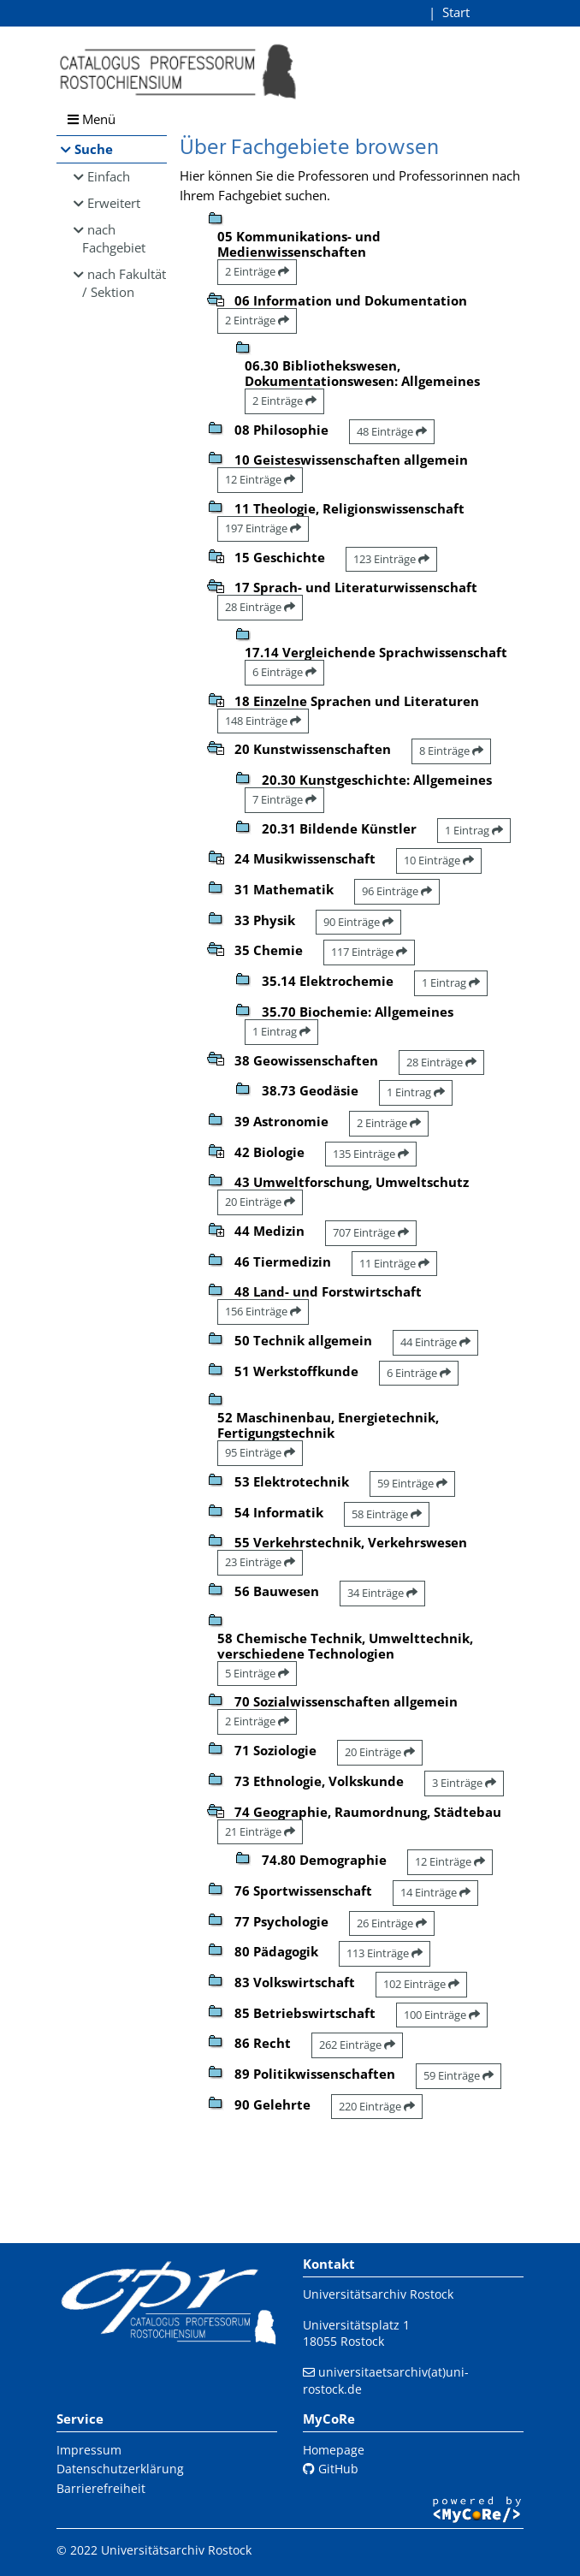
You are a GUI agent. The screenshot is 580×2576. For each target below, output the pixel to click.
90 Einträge (358, 921)
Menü (91, 119)
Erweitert (113, 202)
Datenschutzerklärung (120, 2468)
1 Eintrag (474, 830)
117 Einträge (369, 951)
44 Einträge (435, 1342)
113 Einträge (384, 1953)
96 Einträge (397, 891)
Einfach (108, 176)
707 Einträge (371, 1232)
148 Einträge (263, 720)
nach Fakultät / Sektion (124, 282)
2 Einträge (257, 271)
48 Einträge (392, 431)
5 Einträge (257, 1673)
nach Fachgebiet (113, 238)
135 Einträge (371, 1153)
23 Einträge (260, 1562)
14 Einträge (435, 1892)
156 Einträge (263, 1311)
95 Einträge (260, 1452)
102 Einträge (421, 1983)
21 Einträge (260, 1831)
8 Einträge (451, 750)
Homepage (333, 2450)
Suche (93, 148)
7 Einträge (284, 799)
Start (456, 12)
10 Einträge (439, 860)
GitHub (330, 2468)
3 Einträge (464, 1782)
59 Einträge (412, 1483)
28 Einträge (260, 606)
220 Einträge (377, 2106)
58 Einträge (387, 1514)
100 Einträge (442, 2014)
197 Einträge (263, 528)
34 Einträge (382, 1592)
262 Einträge (357, 2044)
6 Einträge (284, 672)
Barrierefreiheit (100, 2488)
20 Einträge (260, 1201)
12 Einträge (260, 479)
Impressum (88, 2450)
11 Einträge (394, 1263)
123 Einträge (391, 559)
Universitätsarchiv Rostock (378, 2294)
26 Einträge (392, 1923)
